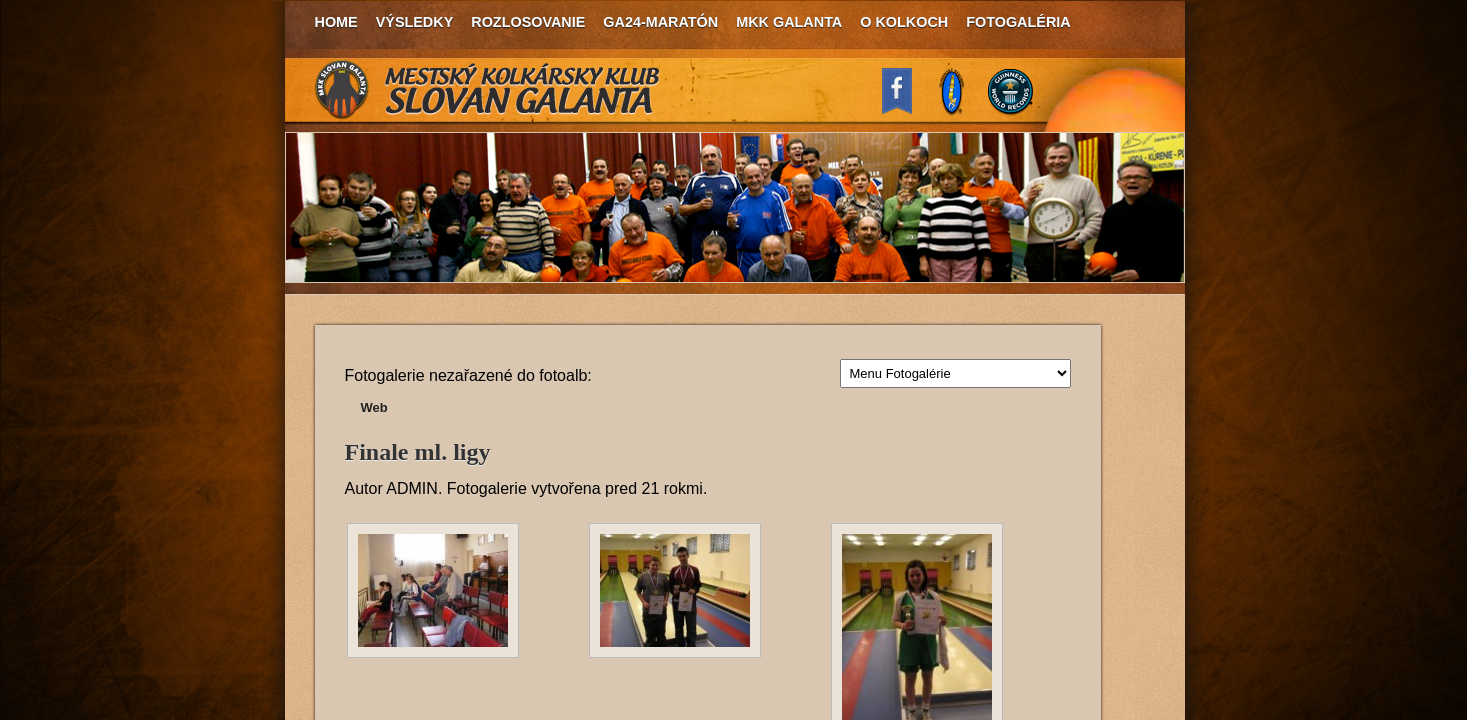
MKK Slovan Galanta (488, 90)
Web (374, 407)
